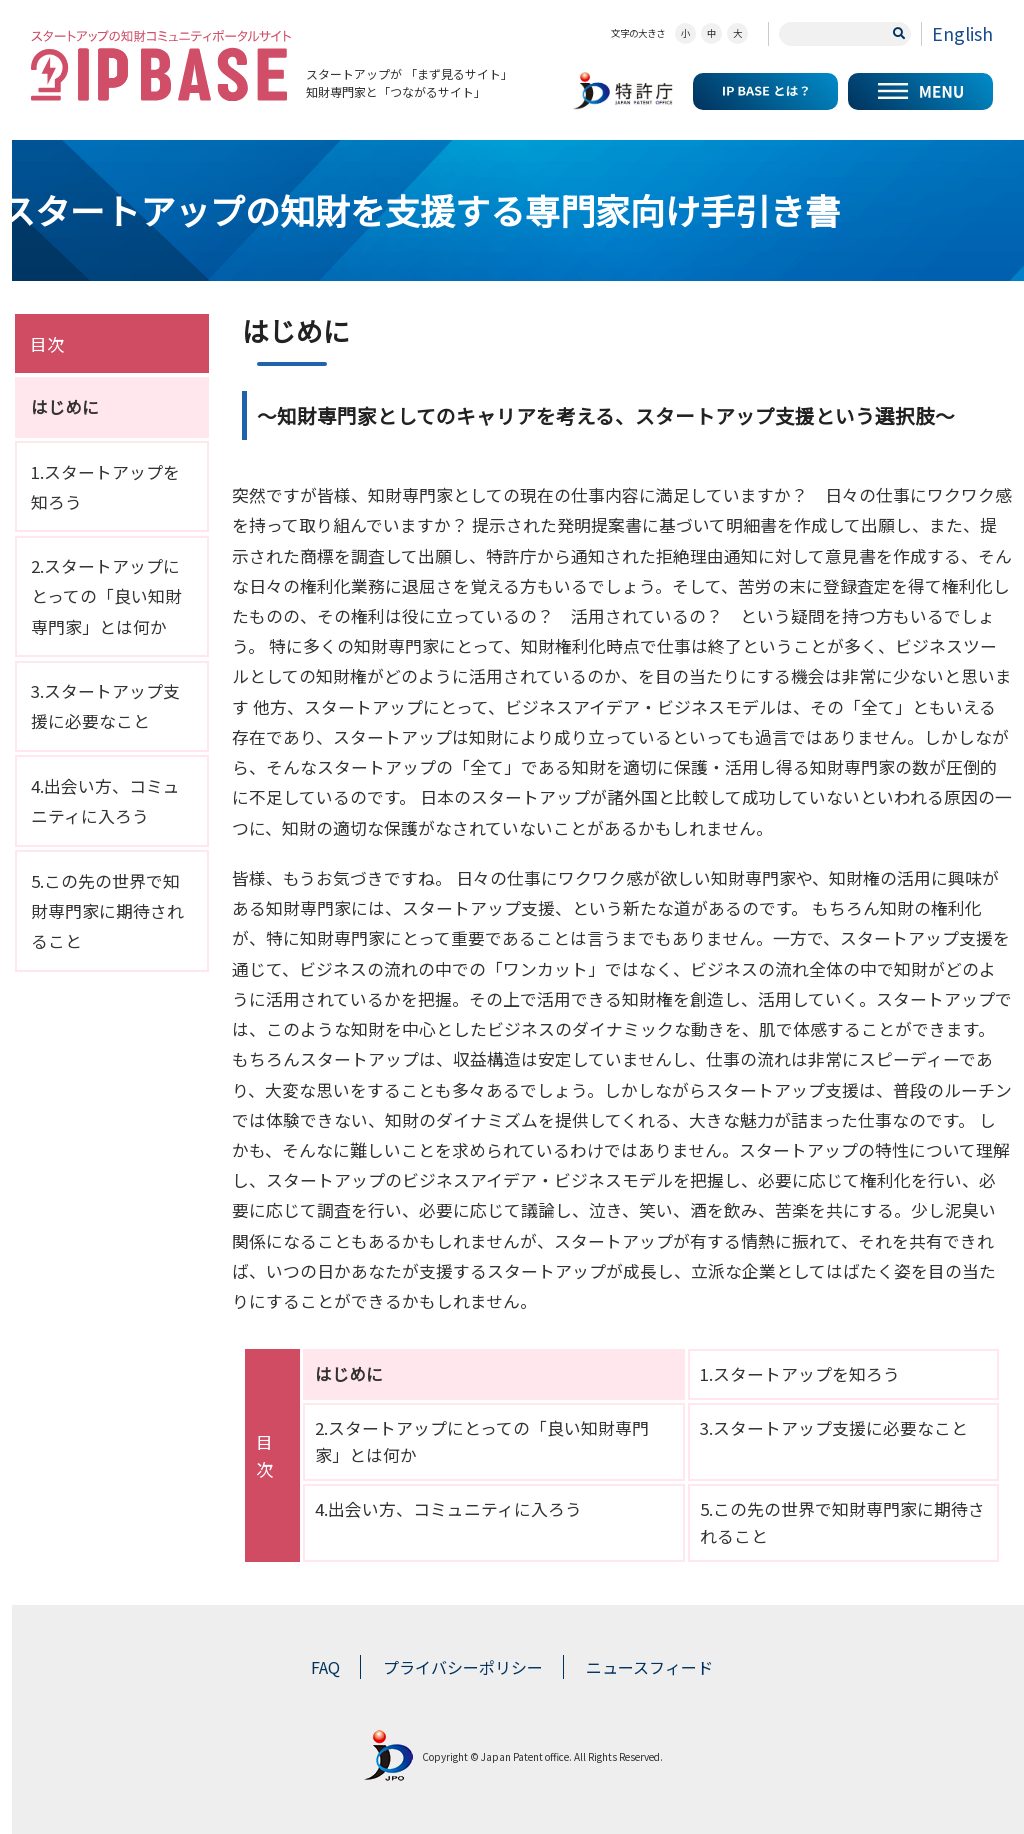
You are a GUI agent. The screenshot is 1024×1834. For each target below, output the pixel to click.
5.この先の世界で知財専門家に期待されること (107, 911)
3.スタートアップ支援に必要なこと (834, 1428)
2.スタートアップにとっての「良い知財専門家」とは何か (106, 596)
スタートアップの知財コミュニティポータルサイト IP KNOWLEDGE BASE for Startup (161, 65)
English (962, 33)
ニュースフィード (649, 1667)
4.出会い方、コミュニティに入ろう (448, 1509)
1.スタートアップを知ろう (800, 1374)
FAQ (325, 1667)
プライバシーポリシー (463, 1667)
